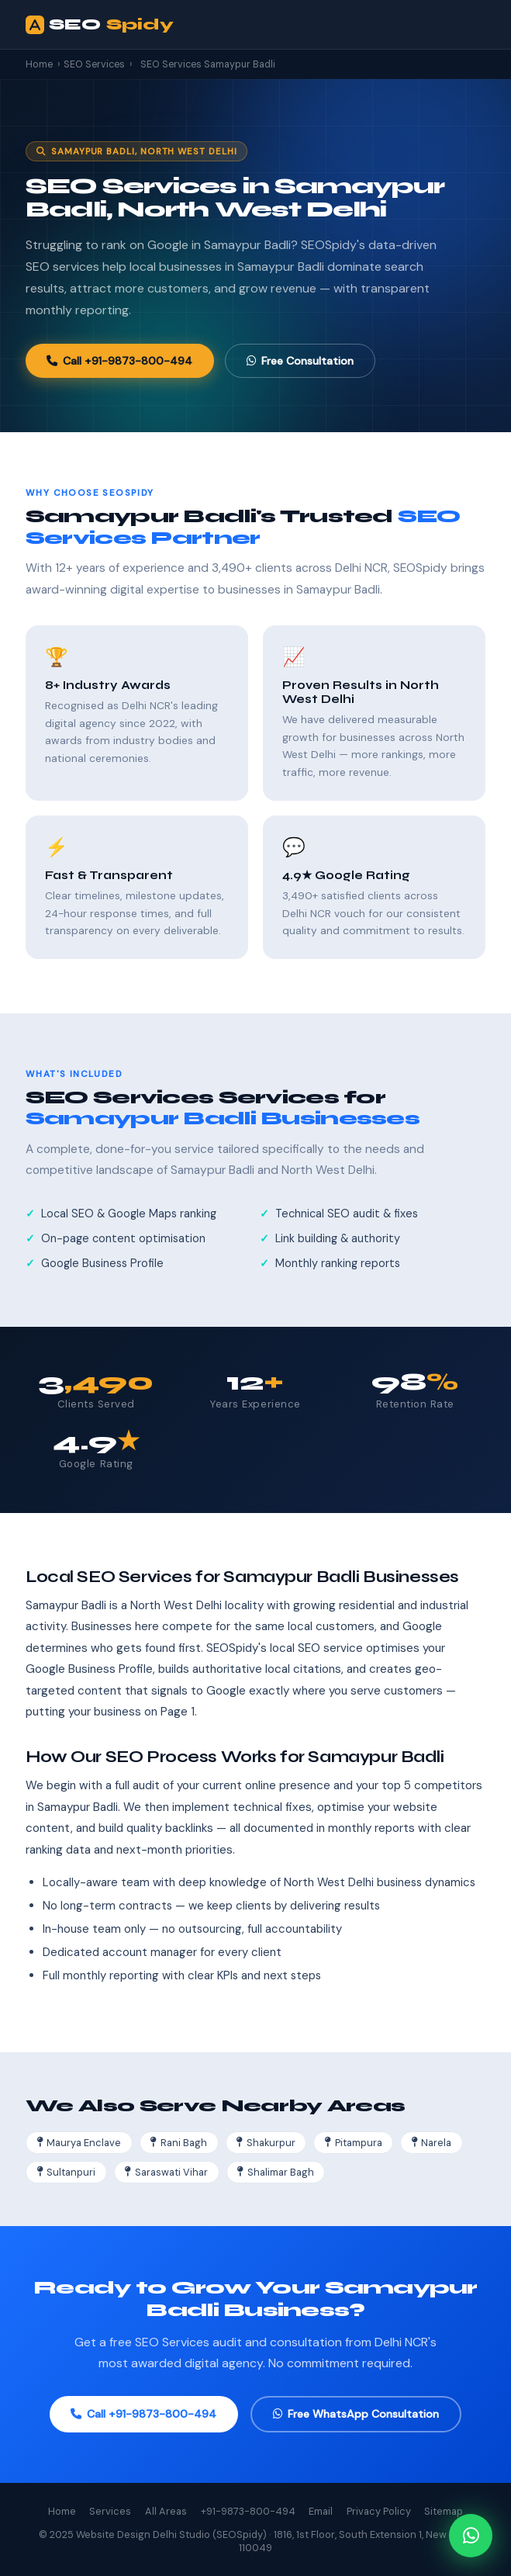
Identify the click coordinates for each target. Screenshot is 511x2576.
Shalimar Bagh (275, 2172)
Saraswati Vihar (166, 2172)
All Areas (166, 2511)
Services (110, 2511)
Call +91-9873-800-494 (119, 361)
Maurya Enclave (79, 2142)
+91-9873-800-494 (248, 2511)
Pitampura (353, 2142)
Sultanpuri (66, 2172)
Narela (432, 2142)
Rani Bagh (178, 2142)
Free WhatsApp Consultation (356, 2414)
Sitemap (443, 2511)
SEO (100, 25)
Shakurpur (266, 2142)
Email (321, 2511)
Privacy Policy (379, 2511)
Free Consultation (300, 361)
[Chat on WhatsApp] (470, 2535)
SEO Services (94, 64)
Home (39, 64)
